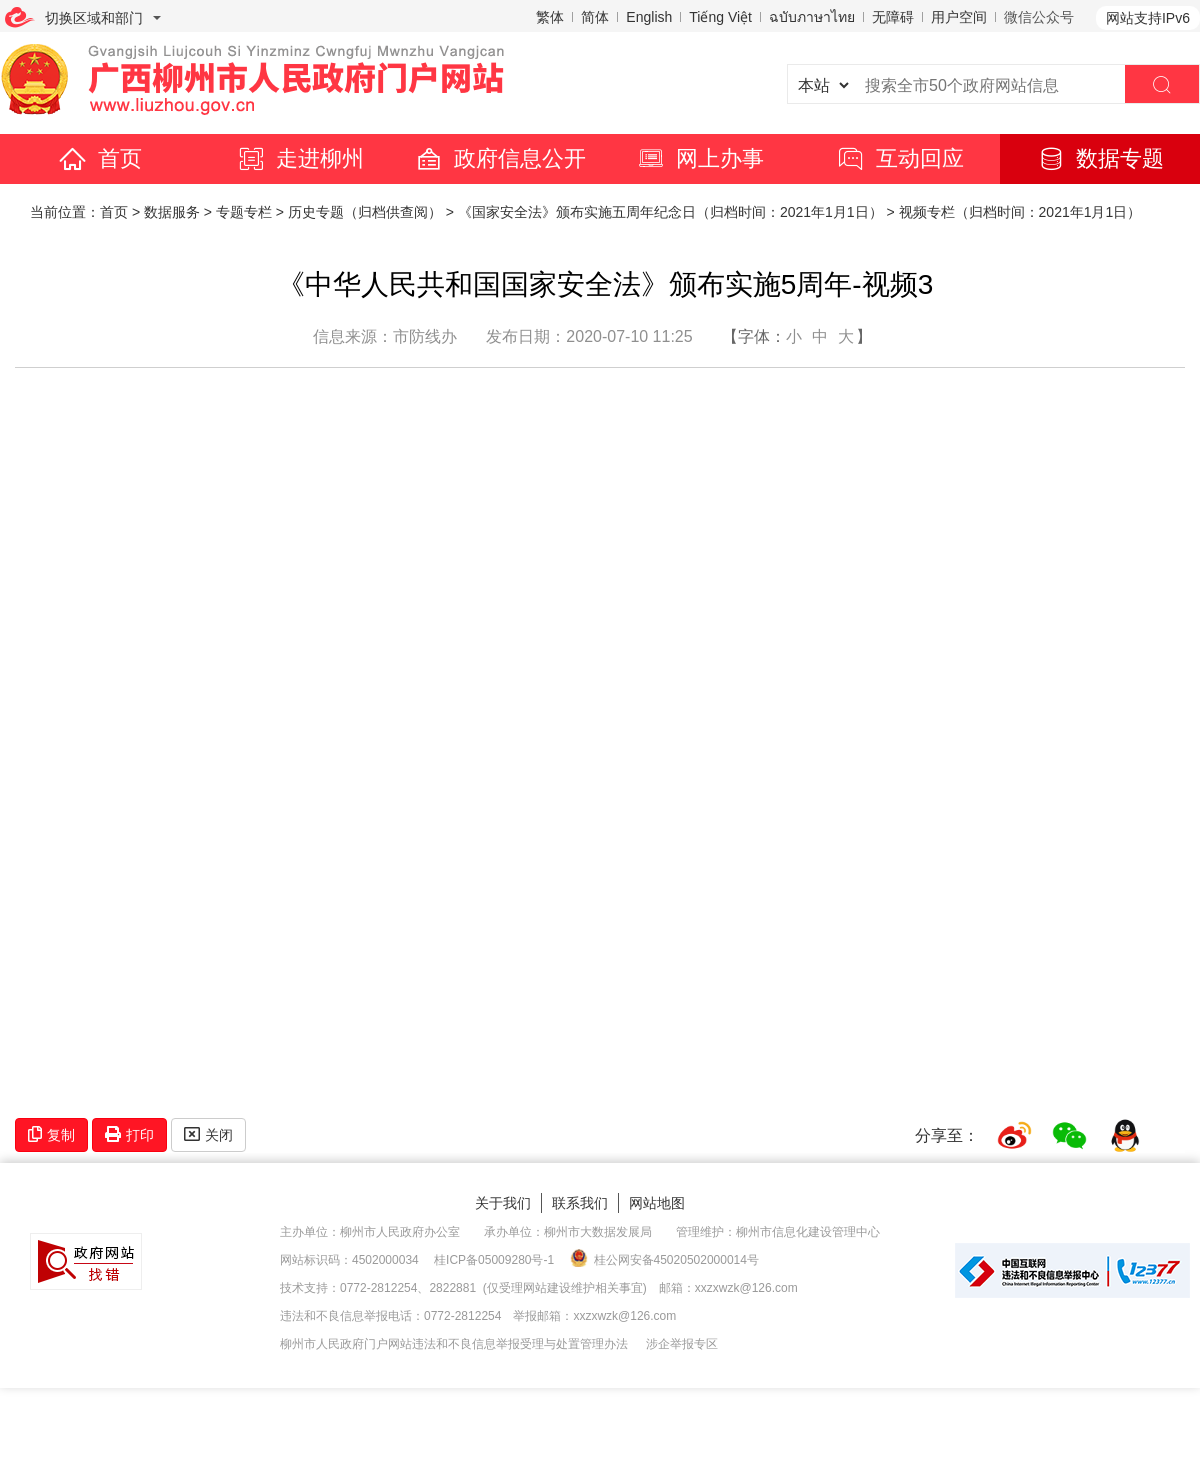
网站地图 (657, 1203)
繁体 (550, 17)
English (649, 17)
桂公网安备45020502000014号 (664, 1259)
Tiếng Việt (720, 17)
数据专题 (1100, 158)
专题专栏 (244, 212)
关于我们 (503, 1203)
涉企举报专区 (682, 1344)
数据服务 (172, 212)
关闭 (208, 1134)
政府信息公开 (500, 158)
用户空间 (959, 17)
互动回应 (900, 158)
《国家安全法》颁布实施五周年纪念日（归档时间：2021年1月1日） (670, 212)
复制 (51, 1134)
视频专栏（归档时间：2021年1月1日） (1020, 212)
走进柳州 (300, 158)
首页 (100, 158)
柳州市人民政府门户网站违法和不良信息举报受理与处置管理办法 (454, 1344)
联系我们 (580, 1203)
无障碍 (893, 17)
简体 (595, 17)
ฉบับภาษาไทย (812, 17)
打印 (129, 1134)
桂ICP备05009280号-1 (494, 1260)
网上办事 (700, 158)
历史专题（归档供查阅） (365, 212)
